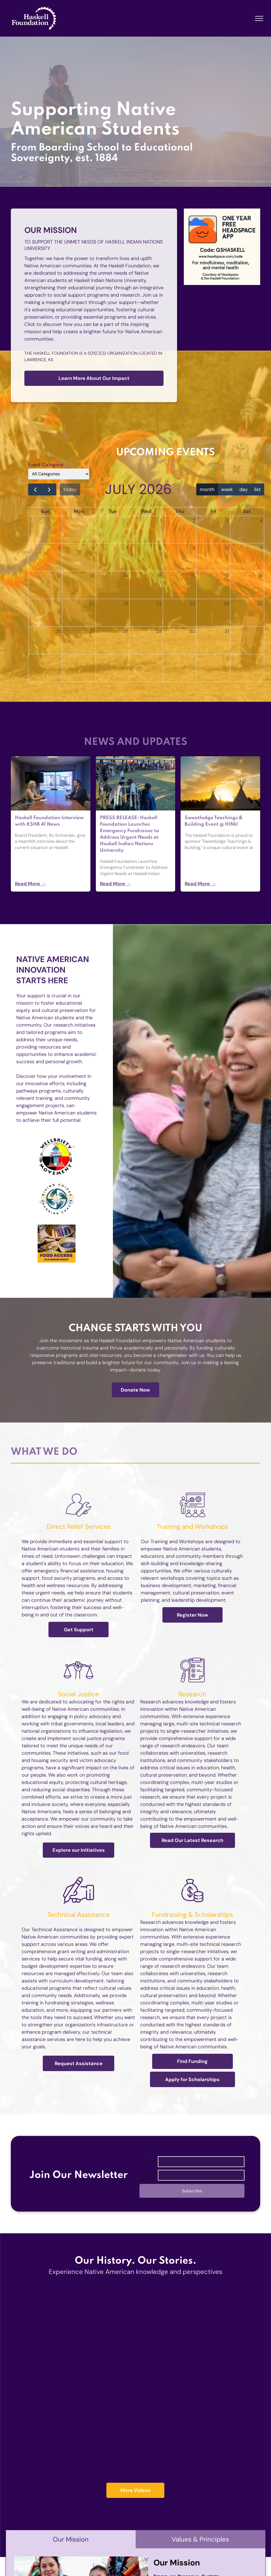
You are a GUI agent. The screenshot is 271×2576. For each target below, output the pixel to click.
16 (193, 575)
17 (227, 575)
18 (260, 575)
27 (91, 631)
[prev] (35, 489)
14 (126, 575)
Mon (79, 511)
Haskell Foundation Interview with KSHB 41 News (49, 821)
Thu (179, 511)
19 (59, 603)
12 (59, 575)
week (227, 489)
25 (260, 603)
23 (192, 603)
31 (227, 631)
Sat (247, 511)
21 (126, 603)
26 (58, 631)
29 (91, 520)
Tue (112, 511)
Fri (213, 511)
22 (159, 603)
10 (226, 548)
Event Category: (46, 465)
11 (261, 548)
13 (92, 575)
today (70, 489)
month (207, 489)
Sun (45, 511)
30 (125, 520)
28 (58, 520)
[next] (49, 489)
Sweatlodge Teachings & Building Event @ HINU (214, 821)
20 (91, 603)
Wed (146, 511)
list (257, 489)
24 (226, 603)
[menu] (259, 18)
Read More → (30, 883)
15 (159, 575)
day (243, 489)
